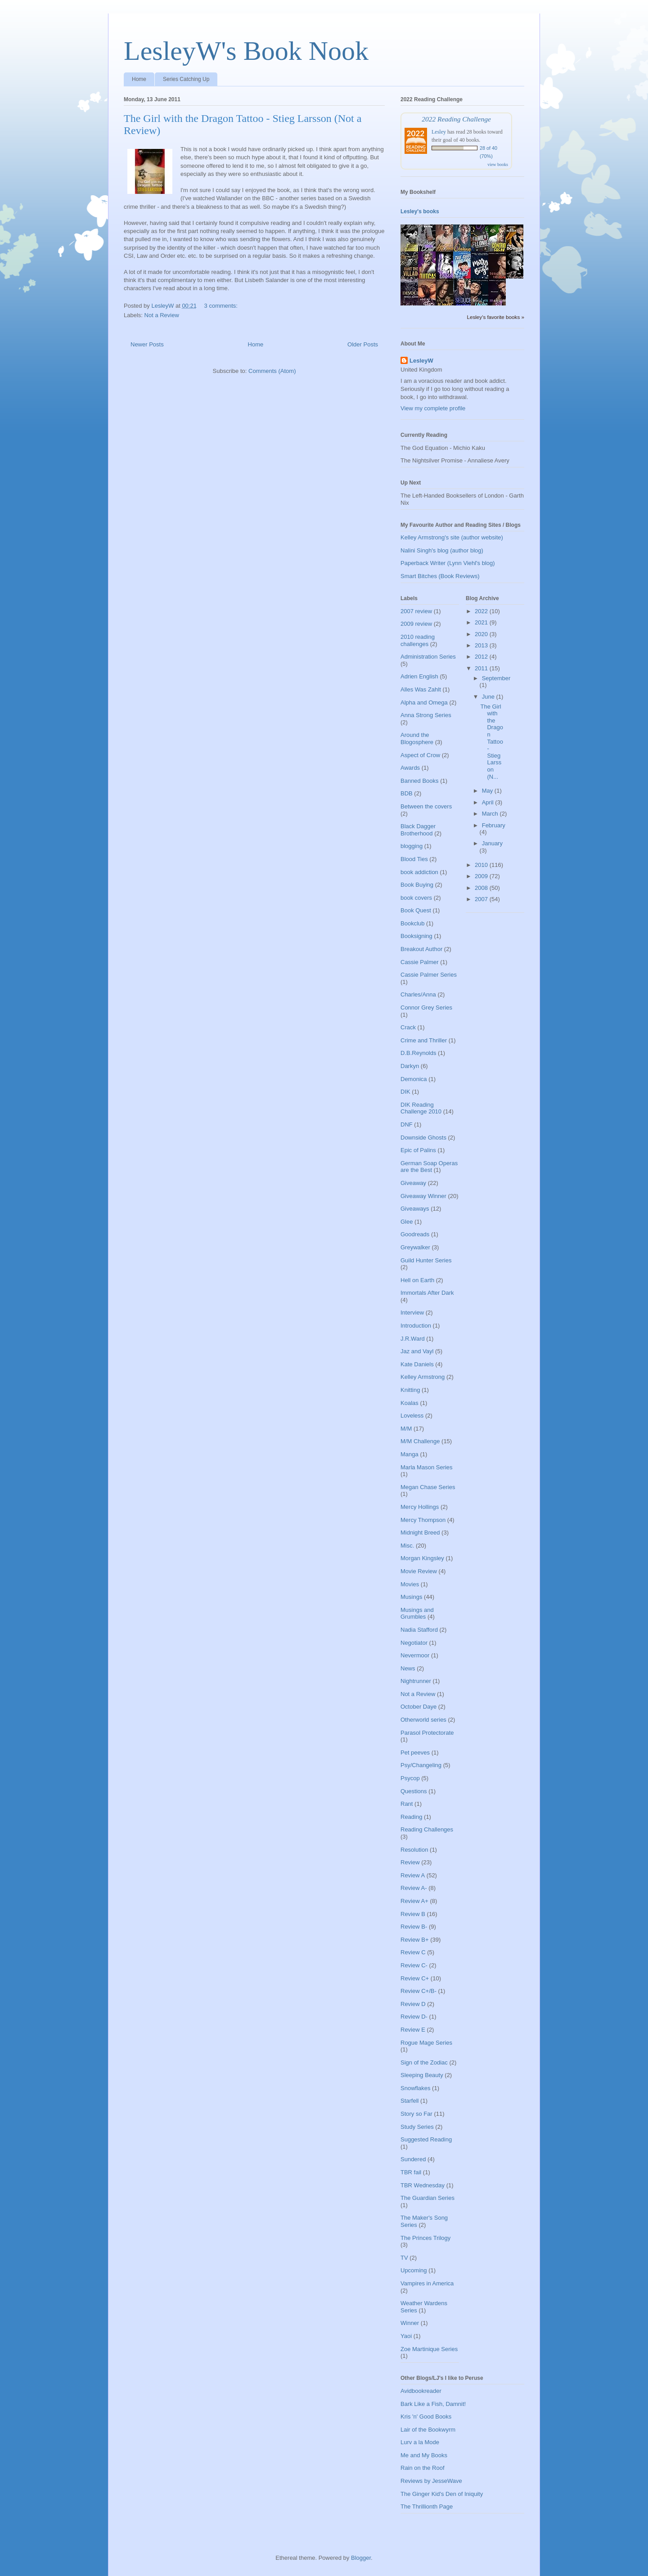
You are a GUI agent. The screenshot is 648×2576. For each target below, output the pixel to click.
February (493, 825)
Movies (409, 1584)
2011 (482, 668)
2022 (482, 611)
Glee (406, 1221)
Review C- (414, 1965)
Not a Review (161, 315)
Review (410, 1862)
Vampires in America (427, 2283)
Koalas (409, 1403)
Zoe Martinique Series (429, 2349)
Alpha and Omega (424, 702)
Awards (410, 767)
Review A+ (414, 1901)
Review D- (414, 2016)
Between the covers (426, 806)
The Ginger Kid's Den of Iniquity (441, 2494)
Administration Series (428, 656)
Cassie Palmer (419, 962)
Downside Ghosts (423, 1137)
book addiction (419, 872)
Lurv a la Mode (419, 2442)
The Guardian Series (427, 2198)
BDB (406, 793)
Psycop (410, 1778)
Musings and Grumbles (417, 1613)
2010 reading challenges (417, 640)
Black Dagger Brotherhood (418, 830)
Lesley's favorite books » (495, 317)
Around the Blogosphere (416, 738)
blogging (411, 846)
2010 (482, 865)
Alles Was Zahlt (420, 689)
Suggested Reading (426, 2139)
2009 (482, 876)
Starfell (409, 2100)
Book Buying (416, 884)
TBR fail (410, 2172)
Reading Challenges (426, 1829)
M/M (406, 1428)
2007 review (416, 611)
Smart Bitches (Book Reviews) (440, 576)
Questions (413, 1791)
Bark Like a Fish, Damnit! (433, 2404)
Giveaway (413, 1183)
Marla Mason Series (426, 1467)
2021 (482, 622)
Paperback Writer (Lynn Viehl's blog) (447, 563)
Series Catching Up (186, 79)
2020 (482, 634)
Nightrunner (415, 1681)
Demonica (413, 1079)
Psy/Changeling (420, 1765)
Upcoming (413, 2270)
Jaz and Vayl (416, 1351)
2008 (482, 887)
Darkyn (409, 1066)
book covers (416, 897)
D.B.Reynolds (418, 1053)
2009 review (416, 623)
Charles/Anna (418, 994)
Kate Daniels (417, 1364)
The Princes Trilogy (425, 2238)
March (491, 813)
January (492, 843)
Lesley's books (419, 211)
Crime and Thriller (423, 1040)
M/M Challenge (420, 1441)
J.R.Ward (412, 1338)
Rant (406, 1803)
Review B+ (414, 1939)
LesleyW (421, 360)
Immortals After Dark (427, 1292)
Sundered (413, 2159)
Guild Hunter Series (425, 1260)
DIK (405, 1091)
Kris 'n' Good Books (425, 2416)
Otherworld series (423, 1719)
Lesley (439, 132)
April (488, 802)
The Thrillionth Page (426, 2506)
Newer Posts (147, 344)
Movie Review (418, 1571)
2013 (482, 645)
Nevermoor (414, 1655)
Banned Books (419, 780)
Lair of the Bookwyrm (427, 2429)
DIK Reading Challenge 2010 (420, 1108)
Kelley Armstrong (422, 1376)
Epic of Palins (418, 1150)
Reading (411, 1816)
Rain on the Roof (422, 2467)
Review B (412, 1914)
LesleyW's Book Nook (246, 51)
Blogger (361, 2557)
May (488, 790)
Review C (413, 1952)
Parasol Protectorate (427, 1732)
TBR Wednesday (422, 2185)
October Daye (418, 1706)
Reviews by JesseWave (431, 2480)
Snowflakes (415, 2088)
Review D (413, 2004)
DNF (406, 1124)
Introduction (415, 1325)
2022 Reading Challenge (456, 119)
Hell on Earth (417, 1280)
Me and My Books (423, 2455)
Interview (412, 1312)
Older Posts (362, 344)
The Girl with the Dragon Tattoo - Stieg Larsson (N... (491, 741)
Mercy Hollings (419, 1506)
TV (404, 2257)
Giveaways (414, 1208)
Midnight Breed (420, 1532)
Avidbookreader (420, 2391)
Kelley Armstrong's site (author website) (451, 537)
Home (139, 79)
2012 (482, 656)
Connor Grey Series (426, 1007)
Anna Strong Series (425, 715)
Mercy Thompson (423, 1520)
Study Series (417, 2126)
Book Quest (415, 910)
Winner (409, 2323)
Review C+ (414, 1978)
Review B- (413, 1926)
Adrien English (419, 676)
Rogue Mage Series (426, 2042)
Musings (411, 1596)
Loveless (411, 1415)
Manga (409, 1454)
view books (497, 164)
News (407, 1668)
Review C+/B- (418, 1991)
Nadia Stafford (419, 1629)
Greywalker (415, 1247)
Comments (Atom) (272, 371)
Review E (412, 2029)
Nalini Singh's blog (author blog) (441, 550)
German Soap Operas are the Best (429, 1167)
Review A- (413, 1888)
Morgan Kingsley (422, 1558)
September (496, 678)
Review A (412, 1875)
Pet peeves (415, 1752)
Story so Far (416, 2113)
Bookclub (412, 923)
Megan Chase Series (427, 1487)
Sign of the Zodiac (424, 2062)
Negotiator (414, 1642)
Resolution (414, 1849)
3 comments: (221, 305)
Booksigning (416, 936)
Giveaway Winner (423, 1196)
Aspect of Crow (420, 755)
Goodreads (414, 1234)
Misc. (407, 1545)
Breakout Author (421, 949)
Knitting (410, 1390)
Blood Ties (414, 859)
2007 (482, 899)
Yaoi (406, 2336)
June (489, 696)
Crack (408, 1027)
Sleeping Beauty (421, 2075)
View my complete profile (432, 408)
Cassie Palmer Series (428, 974)
